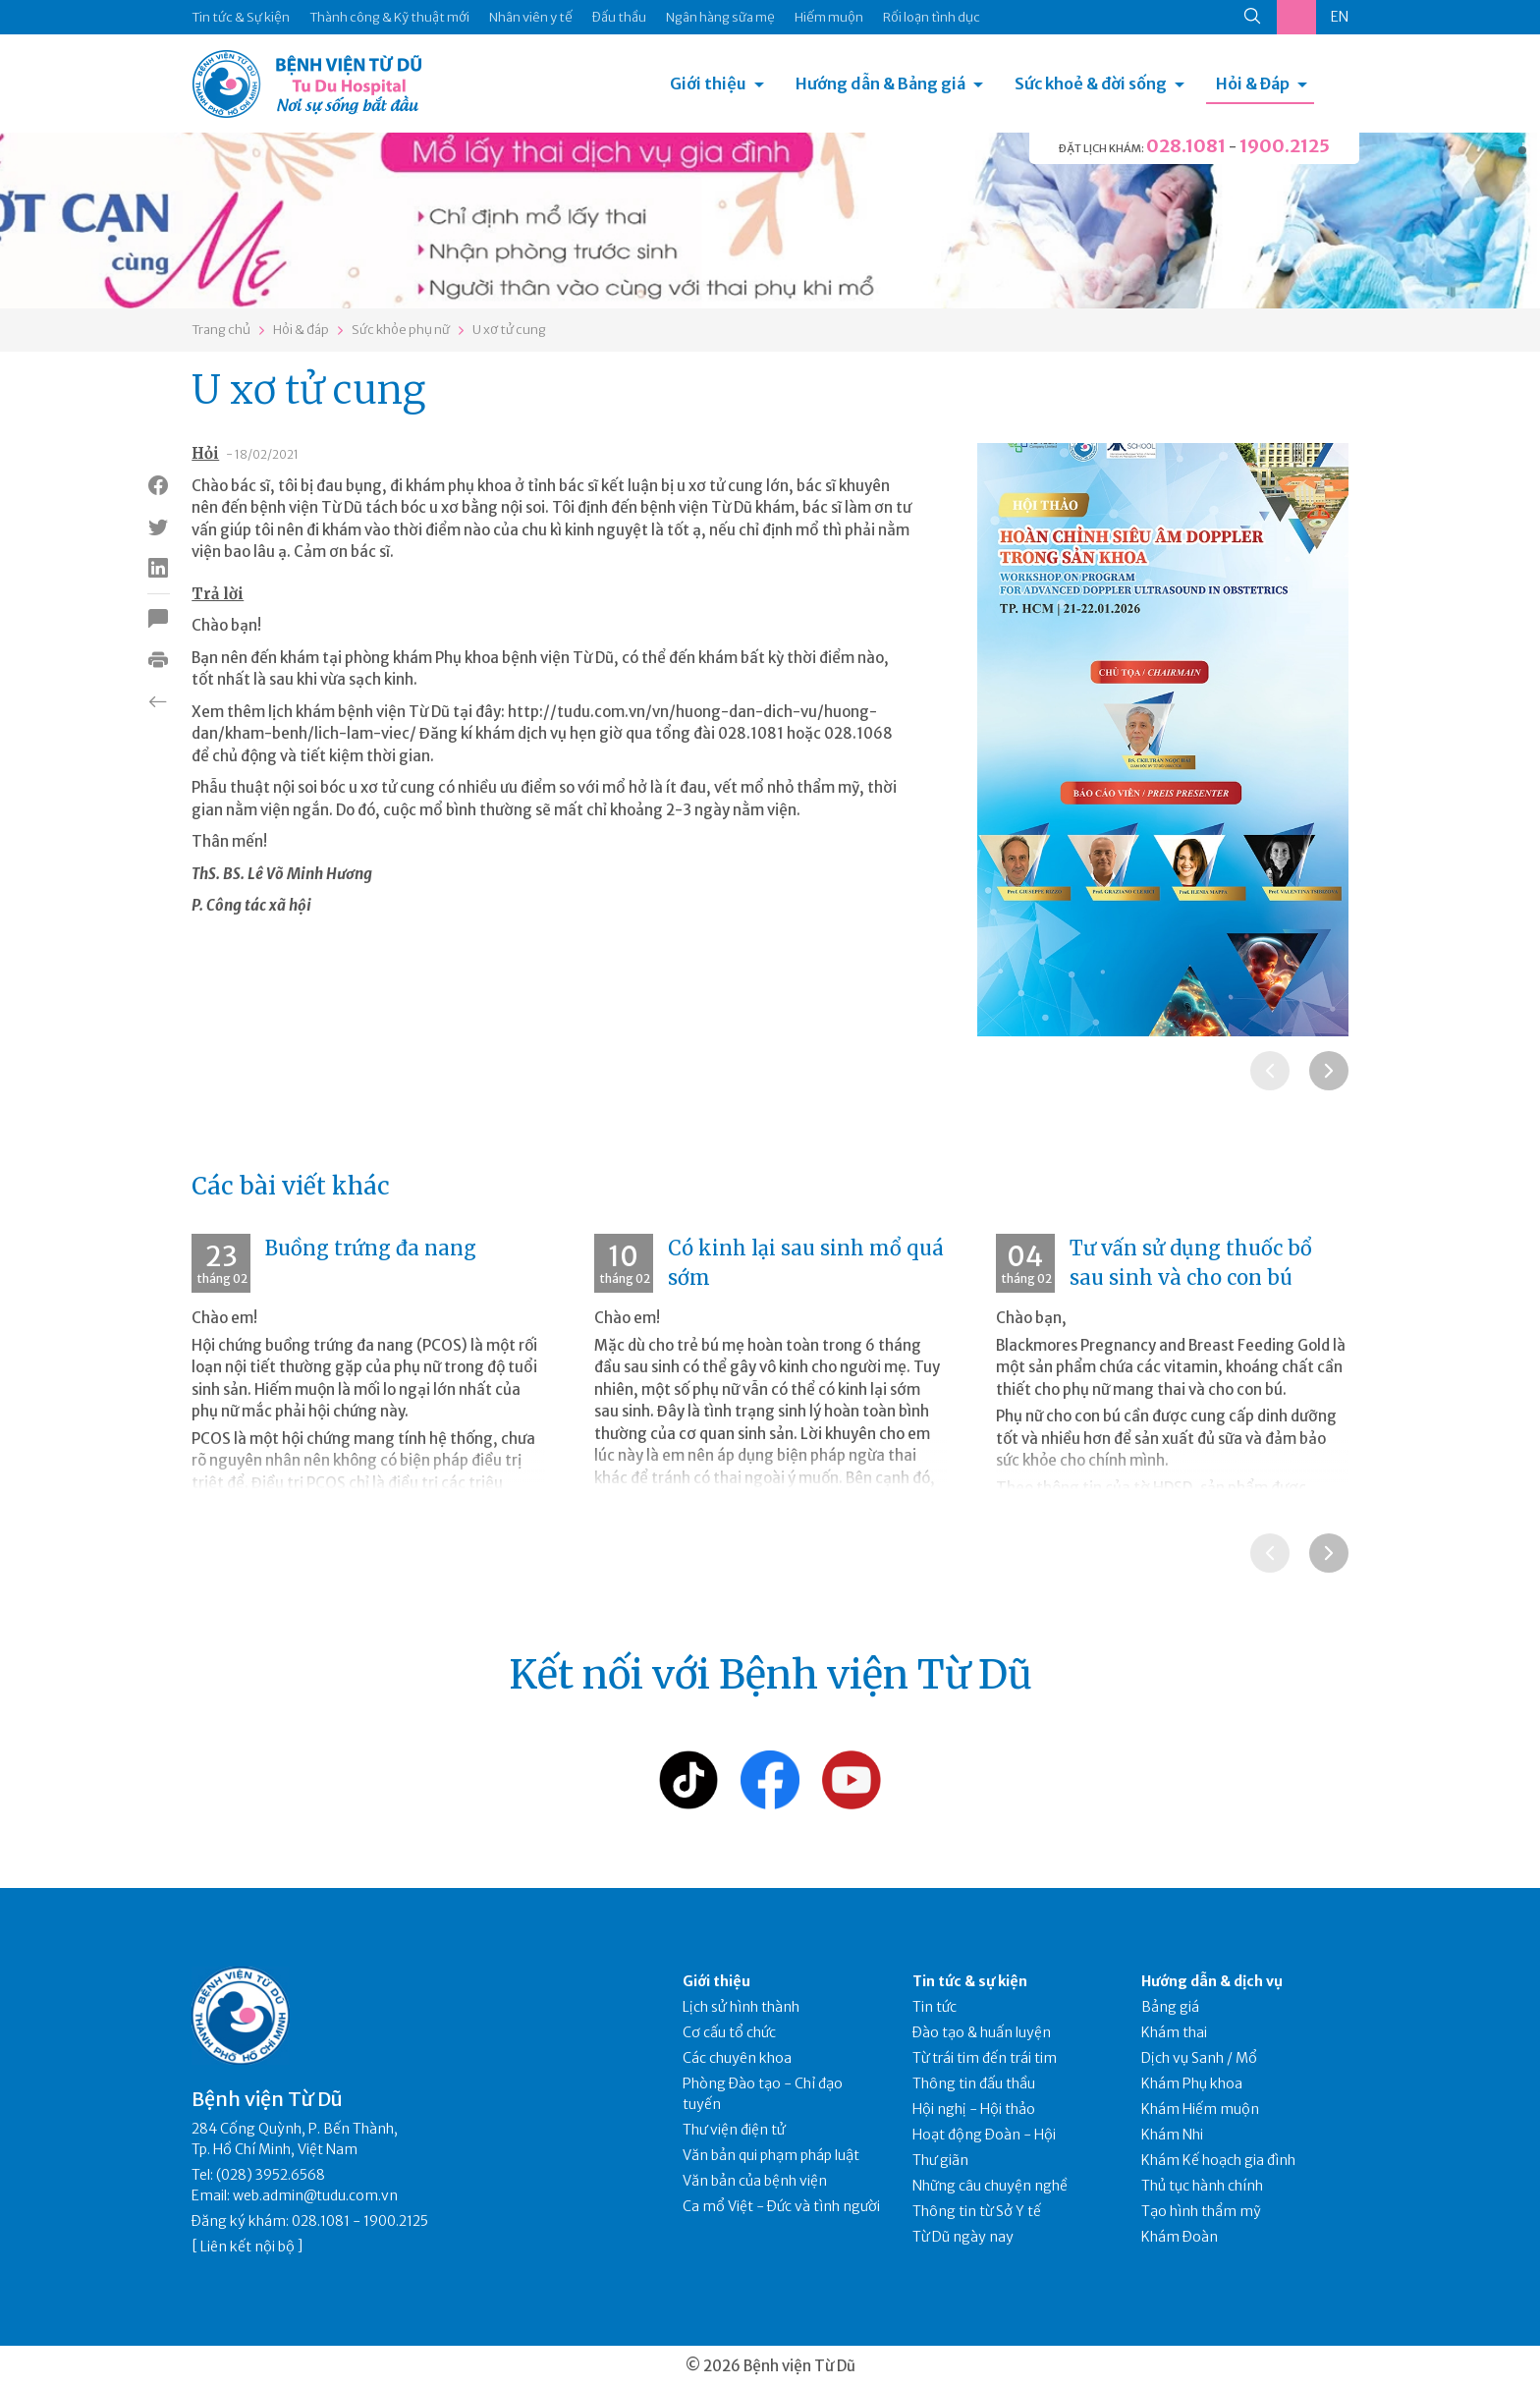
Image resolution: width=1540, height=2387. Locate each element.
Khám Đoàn (1179, 2237)
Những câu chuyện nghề (990, 2185)
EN (1339, 17)
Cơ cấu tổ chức (729, 2032)
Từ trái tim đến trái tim (984, 2058)
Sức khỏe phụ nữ (401, 329)
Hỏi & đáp (301, 329)
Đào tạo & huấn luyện (981, 2032)
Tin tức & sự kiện (969, 1981)
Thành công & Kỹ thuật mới (389, 17)
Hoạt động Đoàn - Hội (984, 2134)
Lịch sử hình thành (741, 2007)
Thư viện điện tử (734, 2129)
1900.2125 (1284, 146)
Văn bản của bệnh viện (755, 2181)
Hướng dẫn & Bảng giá (880, 83)
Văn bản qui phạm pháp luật (771, 2155)
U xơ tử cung (509, 329)
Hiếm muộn (829, 17)
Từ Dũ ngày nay (963, 2237)
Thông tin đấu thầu (973, 2083)
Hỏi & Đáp (1253, 83)
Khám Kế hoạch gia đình (1218, 2160)
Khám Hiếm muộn (1200, 2109)
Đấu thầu (619, 17)
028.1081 (1186, 146)
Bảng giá (1170, 2007)
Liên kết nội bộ (247, 2246)
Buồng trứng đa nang (370, 1248)
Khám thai (1174, 2032)
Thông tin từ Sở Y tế (976, 2211)
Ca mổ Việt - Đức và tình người (781, 2206)
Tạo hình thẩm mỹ (1201, 2211)
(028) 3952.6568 (270, 2175)
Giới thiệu (708, 83)
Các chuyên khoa (737, 2058)
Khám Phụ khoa (1191, 2083)
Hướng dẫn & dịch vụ (1212, 1981)
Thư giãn (940, 2160)
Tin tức (934, 2007)
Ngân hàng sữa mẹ (720, 17)
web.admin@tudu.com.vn (315, 2195)
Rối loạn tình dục (931, 17)
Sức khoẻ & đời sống (1091, 83)
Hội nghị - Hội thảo (973, 2109)
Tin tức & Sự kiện (241, 17)
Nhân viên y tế (531, 17)
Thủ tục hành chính (1202, 2185)
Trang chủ (221, 329)
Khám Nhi (1172, 2134)
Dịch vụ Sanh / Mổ (1199, 2058)
